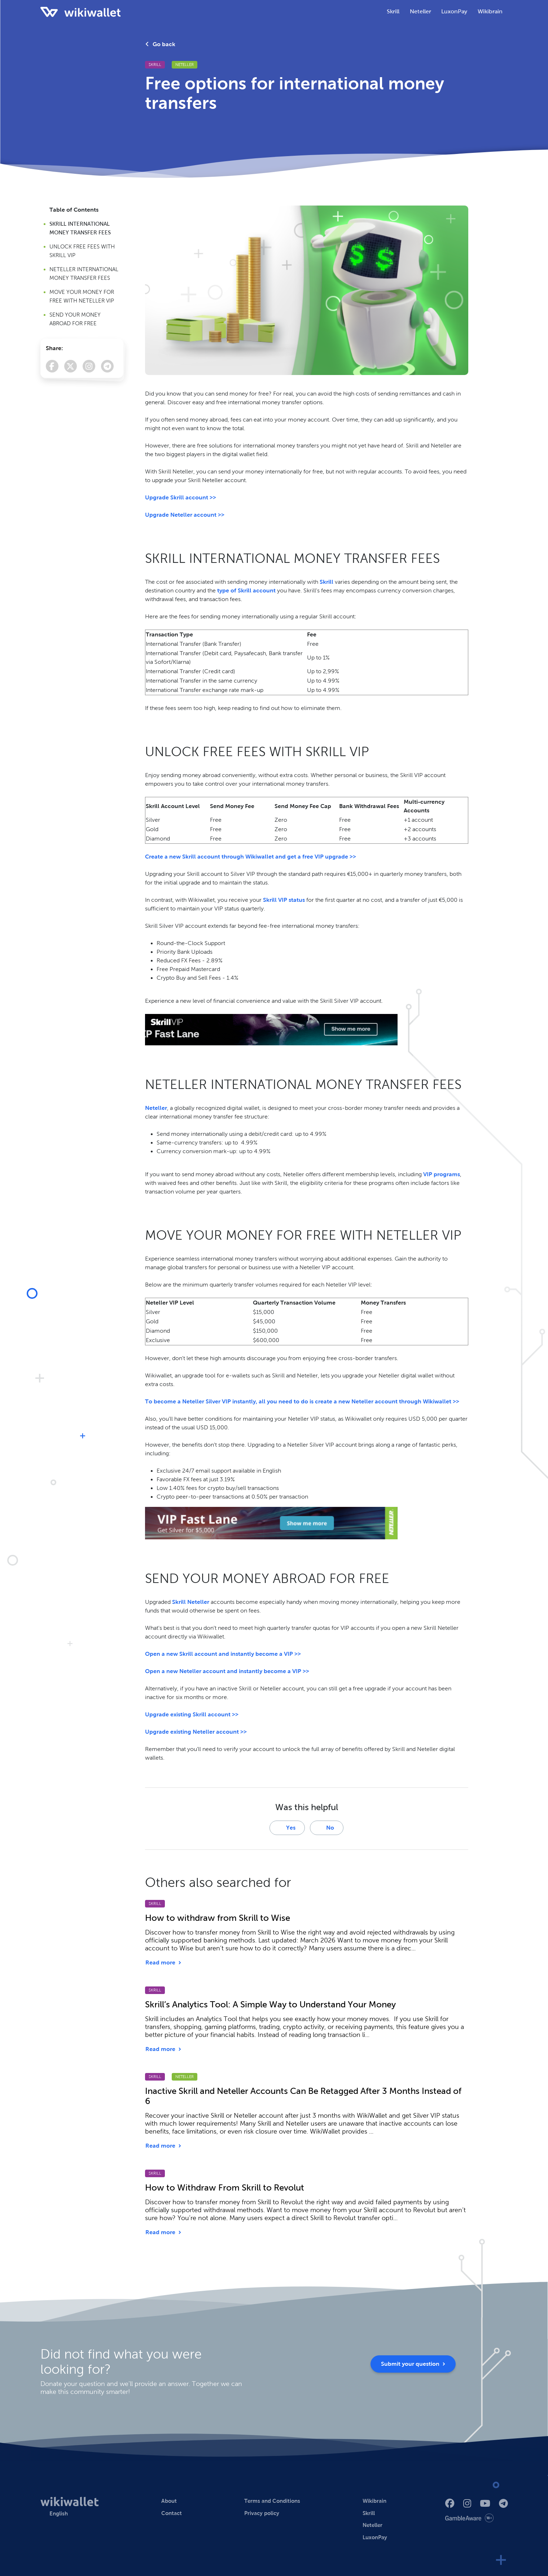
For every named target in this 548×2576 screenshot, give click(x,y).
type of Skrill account (246, 590)
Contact (171, 2513)
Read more (163, 1962)
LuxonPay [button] (454, 11)
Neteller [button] (420, 11)
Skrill (155, 64)
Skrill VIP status (284, 900)
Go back (160, 44)
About (169, 2501)
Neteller (184, 64)
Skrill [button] (393, 11)
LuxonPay (375, 2537)
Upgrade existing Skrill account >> (191, 1714)
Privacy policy (261, 2513)
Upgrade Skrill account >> (180, 497)
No (326, 1828)
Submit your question (413, 2364)
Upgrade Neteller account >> (184, 515)
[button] (54, 2514)
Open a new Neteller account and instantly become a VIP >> (227, 1671)
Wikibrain (490, 11)
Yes (287, 1828)
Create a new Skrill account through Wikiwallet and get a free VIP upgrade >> (250, 856)
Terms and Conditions (272, 2501)
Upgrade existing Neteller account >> (196, 1732)
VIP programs (441, 1174)
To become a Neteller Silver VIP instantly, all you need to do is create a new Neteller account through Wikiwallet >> (302, 1401)
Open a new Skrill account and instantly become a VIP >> (223, 1654)
